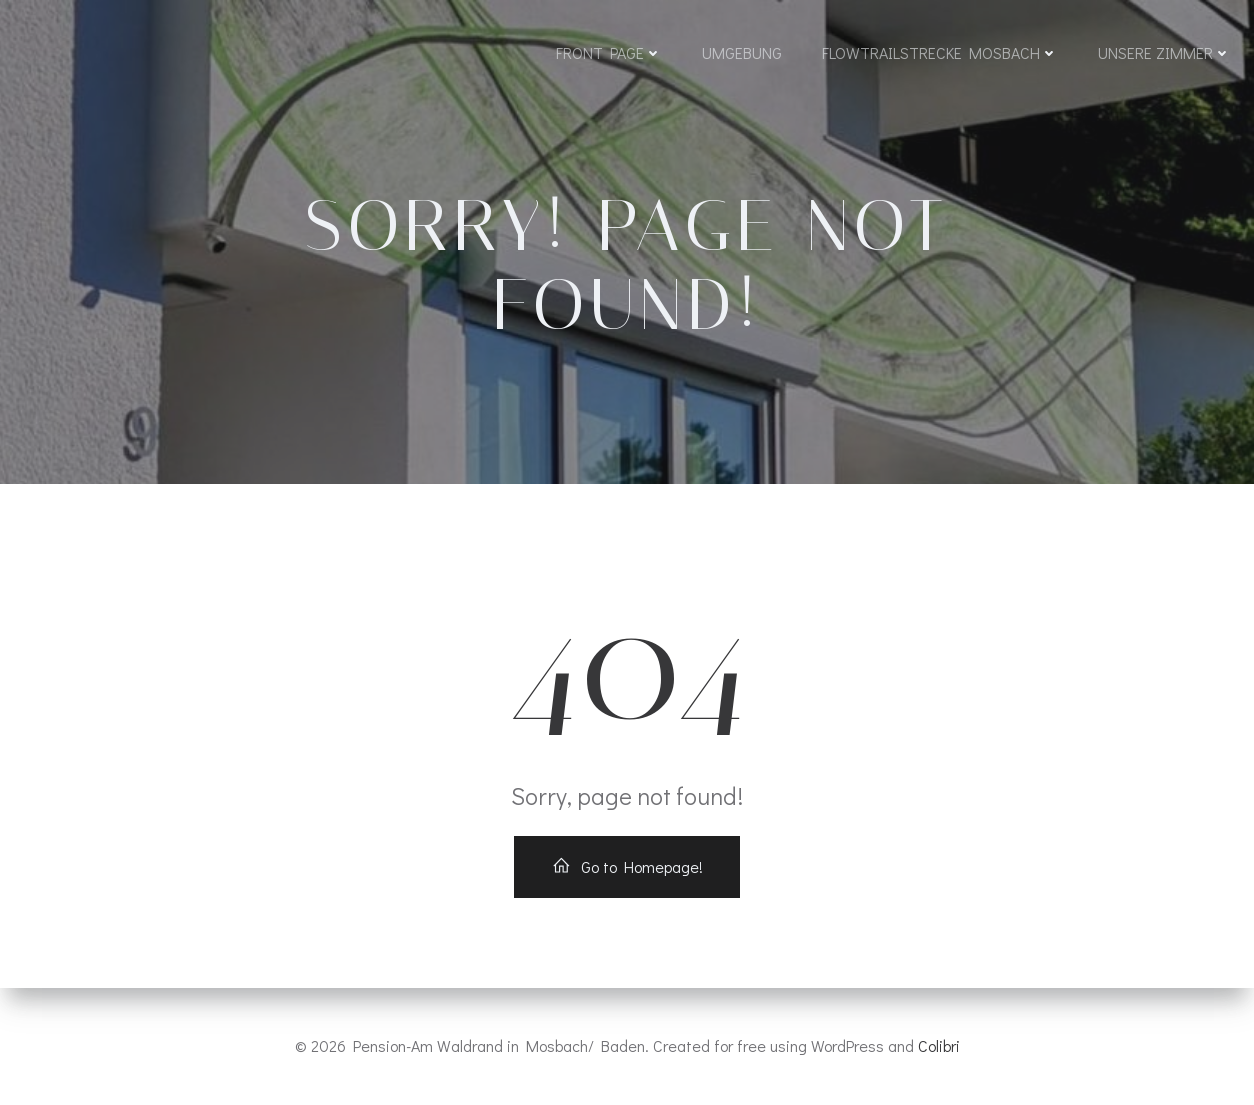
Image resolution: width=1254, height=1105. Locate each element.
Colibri (939, 1045)
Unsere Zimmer (1164, 52)
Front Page (609, 52)
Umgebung (742, 52)
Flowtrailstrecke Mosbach (940, 52)
